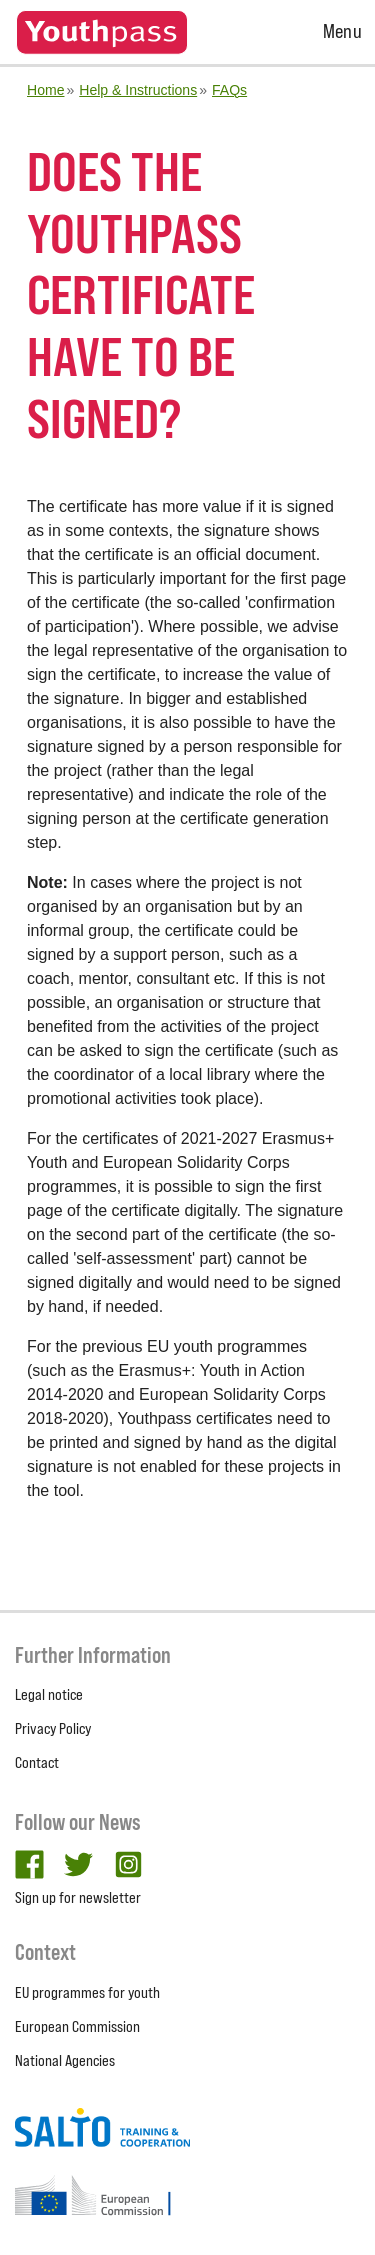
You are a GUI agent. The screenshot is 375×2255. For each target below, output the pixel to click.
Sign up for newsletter (78, 1897)
